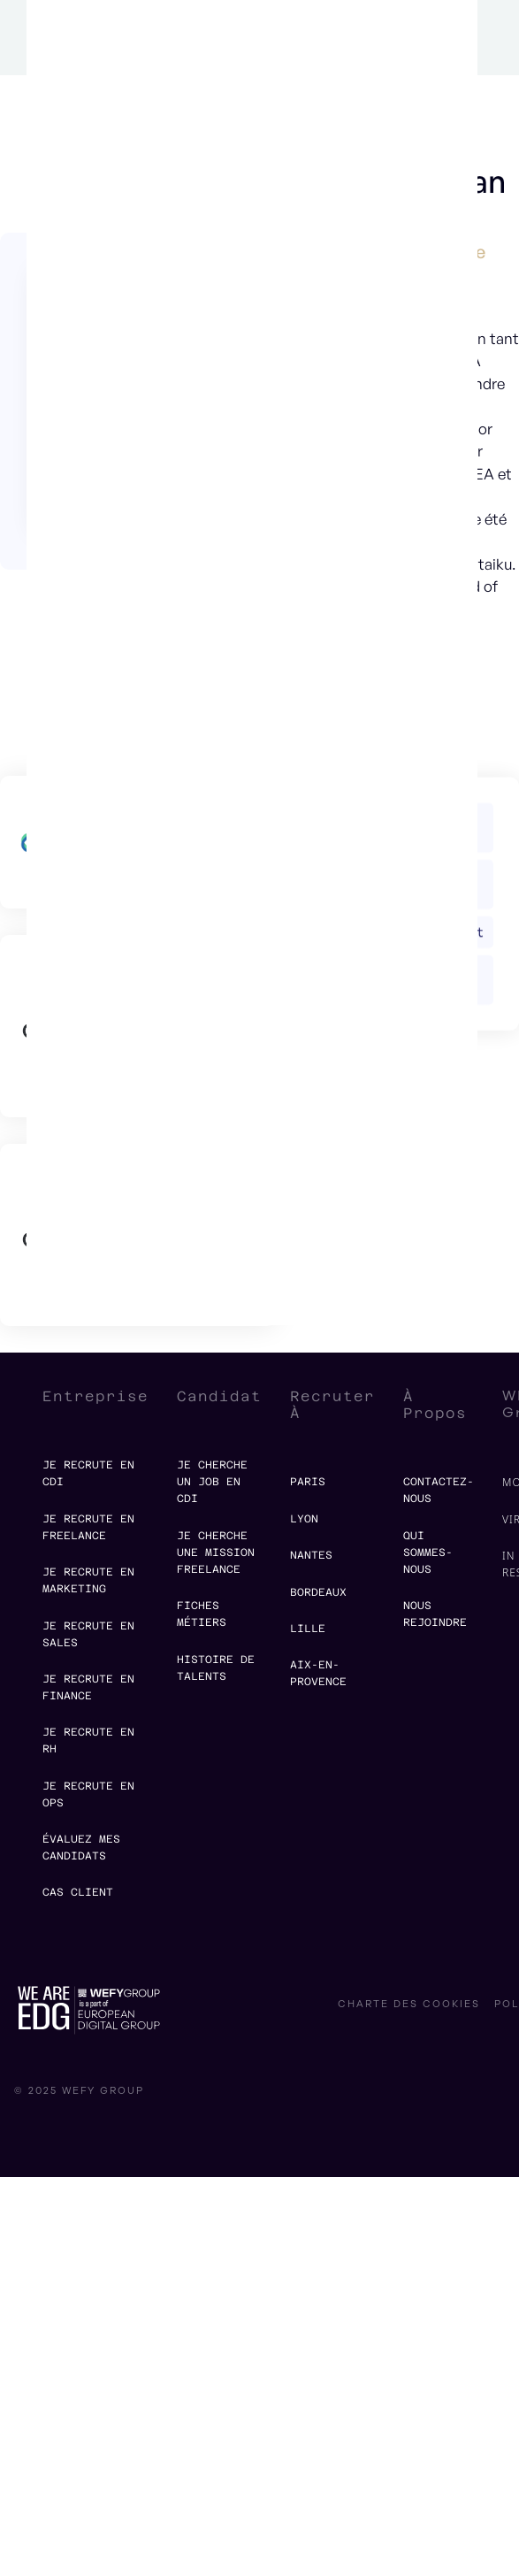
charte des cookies (409, 2004)
